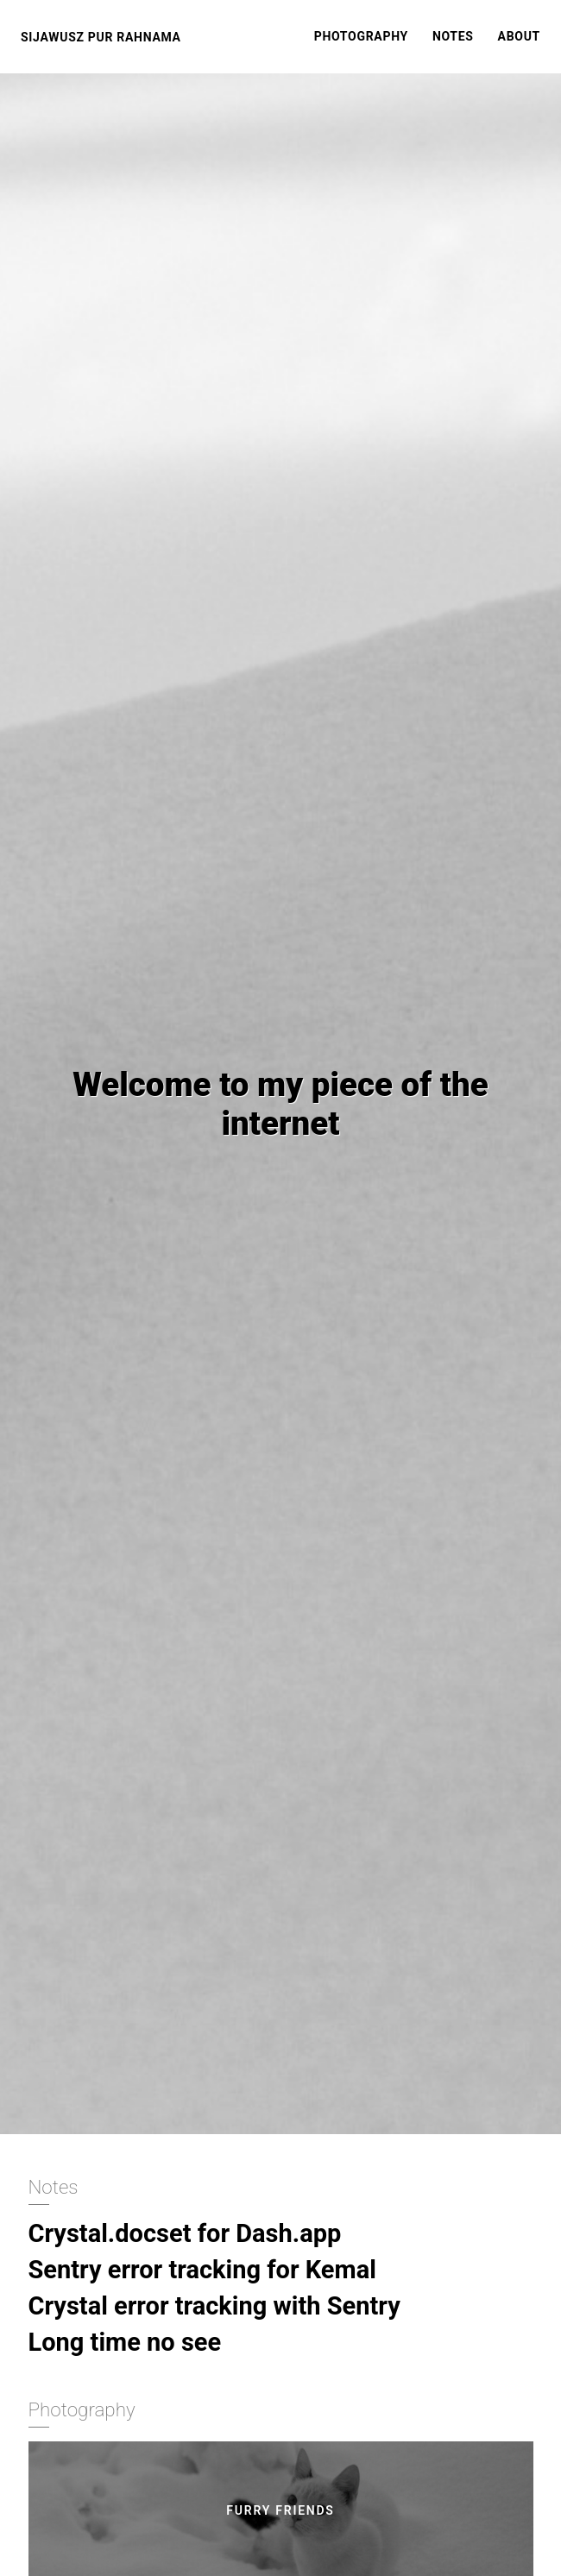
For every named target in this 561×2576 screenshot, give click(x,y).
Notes (453, 36)
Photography (361, 36)
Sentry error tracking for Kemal (202, 2269)
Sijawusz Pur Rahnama (101, 37)
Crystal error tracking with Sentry (214, 2306)
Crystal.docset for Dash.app (185, 2233)
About (519, 36)
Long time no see (125, 2342)
